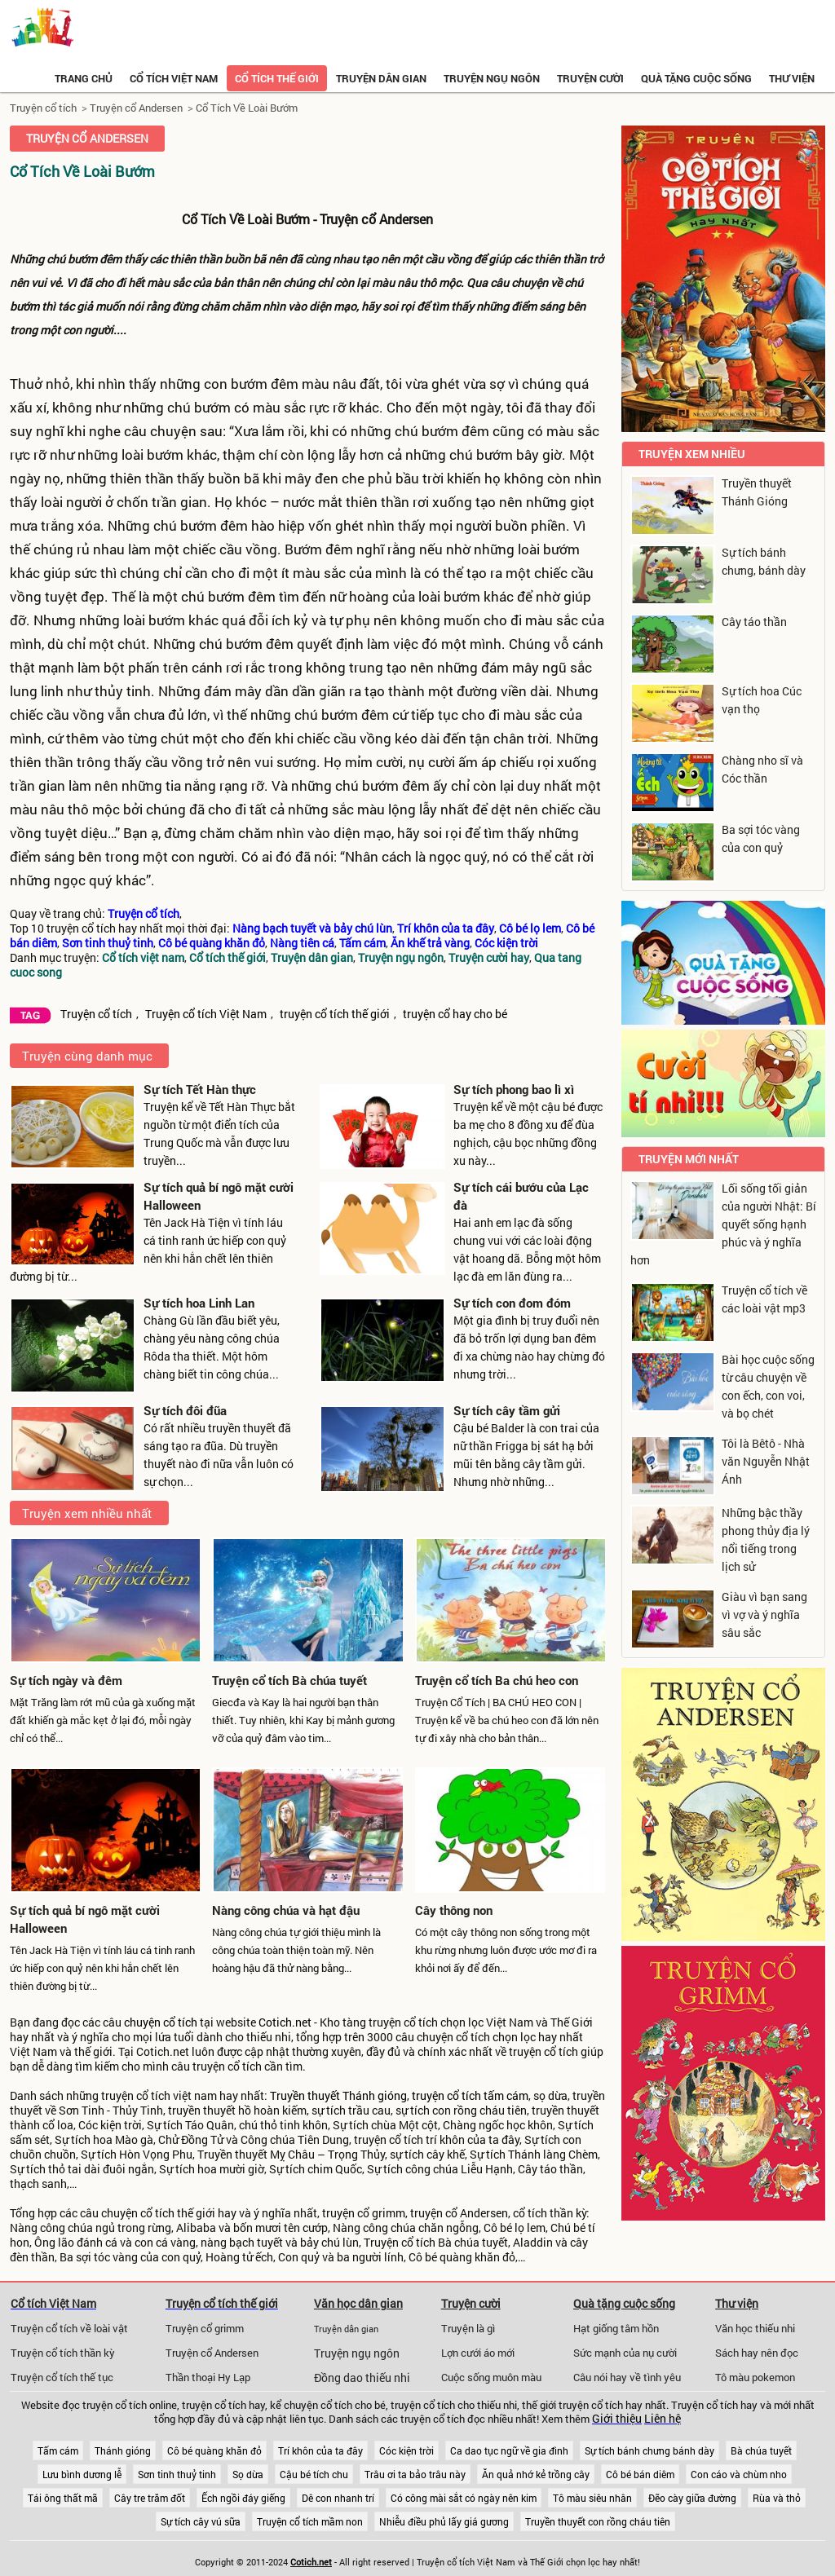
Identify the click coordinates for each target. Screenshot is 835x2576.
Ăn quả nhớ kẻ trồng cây (536, 2474)
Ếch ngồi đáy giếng (243, 2497)
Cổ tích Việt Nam (53, 2303)
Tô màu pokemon (755, 2377)
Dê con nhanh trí (338, 2497)
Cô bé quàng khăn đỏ (214, 2450)
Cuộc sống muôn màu (491, 2377)
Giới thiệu (617, 2418)
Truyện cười (590, 78)
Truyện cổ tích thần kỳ (63, 2352)
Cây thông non (454, 1910)
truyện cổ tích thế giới (335, 1014)
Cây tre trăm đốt (149, 2497)
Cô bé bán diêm (640, 2474)
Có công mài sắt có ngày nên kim (464, 2497)
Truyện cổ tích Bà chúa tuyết (289, 1680)
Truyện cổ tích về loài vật (69, 2328)
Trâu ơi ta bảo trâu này (415, 2474)
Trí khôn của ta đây (320, 2450)
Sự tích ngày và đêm (66, 1680)
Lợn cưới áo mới (478, 2352)
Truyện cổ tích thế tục (62, 2377)
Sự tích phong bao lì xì (513, 1089)
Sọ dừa (247, 2474)
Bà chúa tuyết (761, 2450)
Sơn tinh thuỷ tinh (177, 2474)
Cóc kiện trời (406, 2450)
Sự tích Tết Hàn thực (200, 1089)
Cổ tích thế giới (277, 78)
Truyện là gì (468, 2328)
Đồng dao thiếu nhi (362, 2378)
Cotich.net (284, 2022)
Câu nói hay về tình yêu (627, 2377)
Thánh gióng (123, 2450)
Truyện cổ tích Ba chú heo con (496, 1680)
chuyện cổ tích (160, 2022)
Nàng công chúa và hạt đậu (286, 1910)
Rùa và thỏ (777, 2497)
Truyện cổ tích (43, 107)
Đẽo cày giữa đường (692, 2497)
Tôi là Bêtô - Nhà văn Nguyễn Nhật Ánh (766, 1461)
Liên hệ (662, 2418)
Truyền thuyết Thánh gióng (338, 2096)
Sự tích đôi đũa (185, 1410)
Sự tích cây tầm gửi (506, 1410)
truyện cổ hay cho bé (455, 1014)
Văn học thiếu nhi (755, 2328)
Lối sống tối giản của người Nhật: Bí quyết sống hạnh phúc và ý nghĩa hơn (723, 1224)
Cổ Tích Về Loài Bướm (247, 107)
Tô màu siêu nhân (592, 2497)
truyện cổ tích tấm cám (470, 2096)
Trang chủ (84, 78)
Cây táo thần (754, 621)
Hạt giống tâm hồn (616, 2328)
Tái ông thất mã (63, 2497)
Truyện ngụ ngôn (492, 78)
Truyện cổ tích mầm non (310, 2521)
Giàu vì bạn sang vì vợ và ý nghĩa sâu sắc (764, 1614)
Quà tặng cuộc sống (696, 78)
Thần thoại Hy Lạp (208, 2377)
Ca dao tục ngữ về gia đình (509, 2450)
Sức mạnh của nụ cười (625, 2352)
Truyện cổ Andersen (136, 107)
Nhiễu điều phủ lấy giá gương (444, 2521)
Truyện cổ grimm (205, 2328)
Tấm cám (58, 2450)
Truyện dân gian (381, 78)
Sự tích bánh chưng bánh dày (649, 2450)
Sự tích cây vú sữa (201, 2521)
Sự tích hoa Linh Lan (199, 1303)
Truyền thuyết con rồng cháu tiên (597, 2521)
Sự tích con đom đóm (512, 1303)
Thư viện (792, 78)
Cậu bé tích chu (314, 2474)
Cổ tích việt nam (174, 78)
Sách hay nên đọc (756, 2352)
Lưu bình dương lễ (81, 2474)
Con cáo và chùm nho (739, 2474)
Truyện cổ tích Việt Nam (206, 1014)
